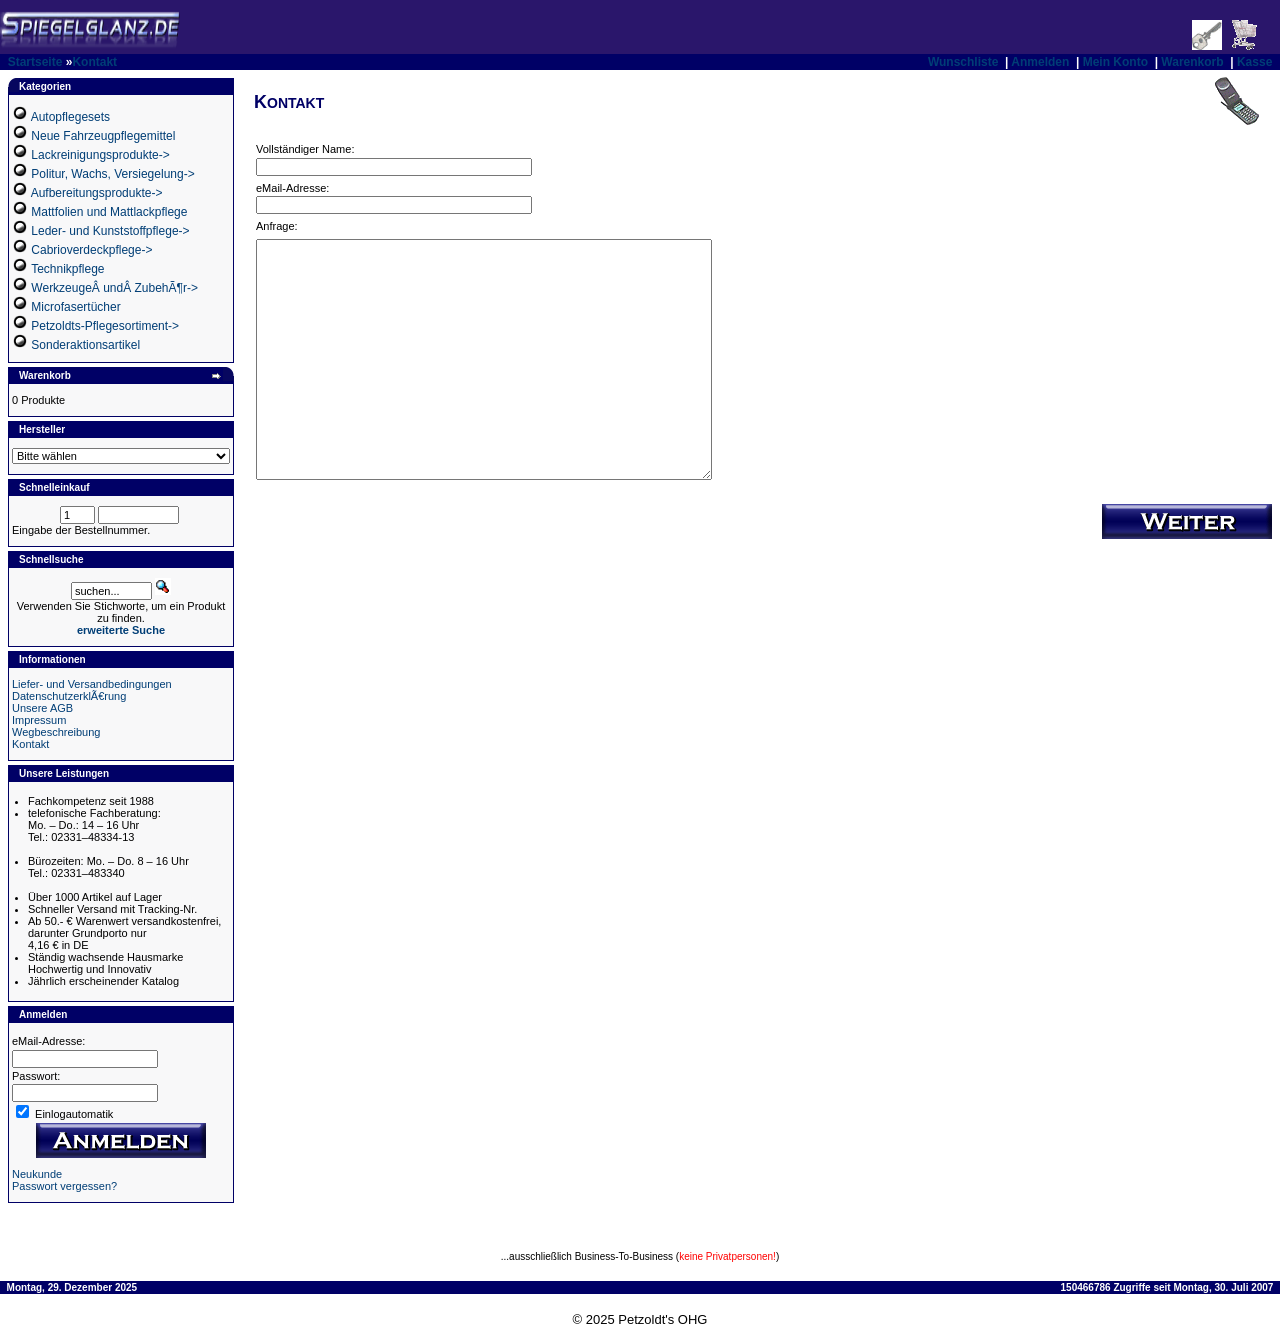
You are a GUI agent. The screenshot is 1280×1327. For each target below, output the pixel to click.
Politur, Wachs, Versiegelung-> (112, 174)
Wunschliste (963, 62)
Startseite (35, 62)
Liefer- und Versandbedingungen (92, 684)
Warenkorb (1192, 62)
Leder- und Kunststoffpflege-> (110, 231)
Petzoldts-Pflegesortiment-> (105, 326)
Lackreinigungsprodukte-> (100, 155)
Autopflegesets (70, 117)
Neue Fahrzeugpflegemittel (103, 136)
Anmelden (1040, 62)
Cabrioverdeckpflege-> (91, 250)
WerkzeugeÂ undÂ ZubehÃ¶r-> (114, 288)
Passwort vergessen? (64, 1186)
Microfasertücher (75, 307)
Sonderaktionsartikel (85, 345)
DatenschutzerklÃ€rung (69, 696)
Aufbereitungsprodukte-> (97, 193)
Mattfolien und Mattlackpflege (109, 212)
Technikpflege (67, 269)
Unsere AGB (42, 708)
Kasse (1254, 62)
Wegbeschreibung (56, 732)
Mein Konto (1115, 62)
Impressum (39, 720)
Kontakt (94, 62)
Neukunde (37, 1174)
